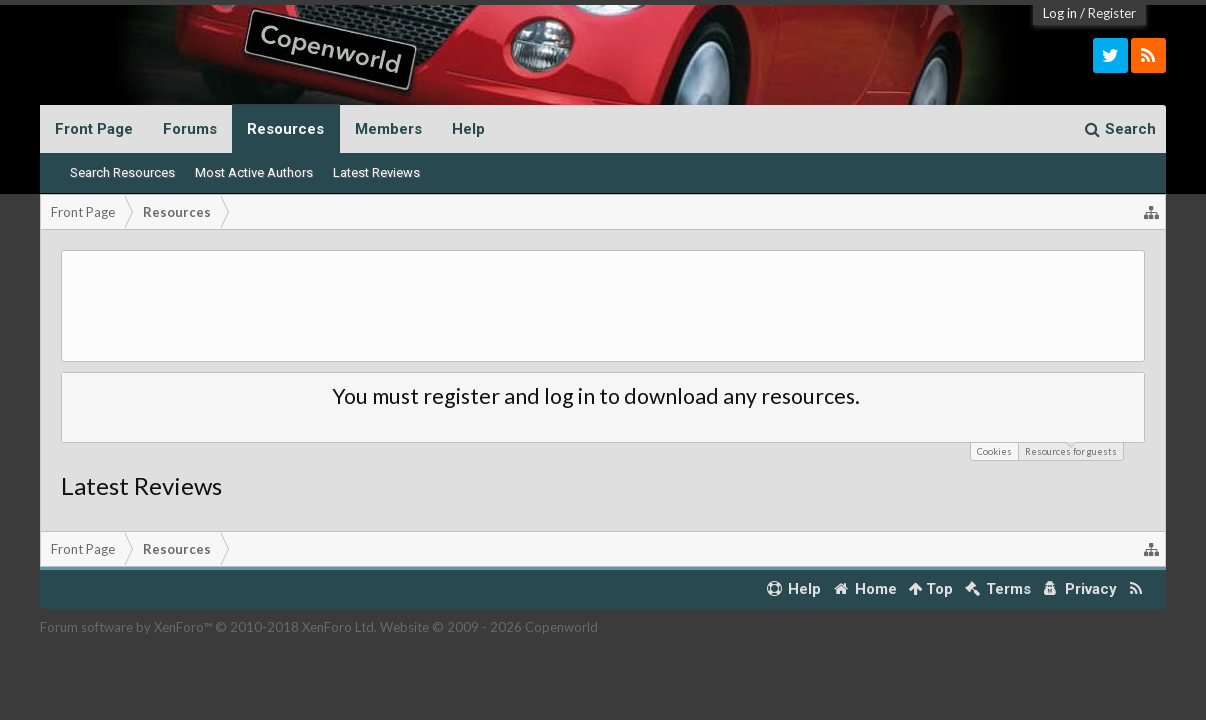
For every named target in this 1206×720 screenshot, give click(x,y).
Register (1112, 13)
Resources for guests (1071, 450)
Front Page (94, 129)
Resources (285, 129)
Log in (1060, 13)
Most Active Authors (254, 172)
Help (468, 129)
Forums (190, 129)
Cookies (994, 451)
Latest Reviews (376, 172)
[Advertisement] (603, 306)
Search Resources (122, 172)
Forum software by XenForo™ (208, 627)
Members (388, 129)
